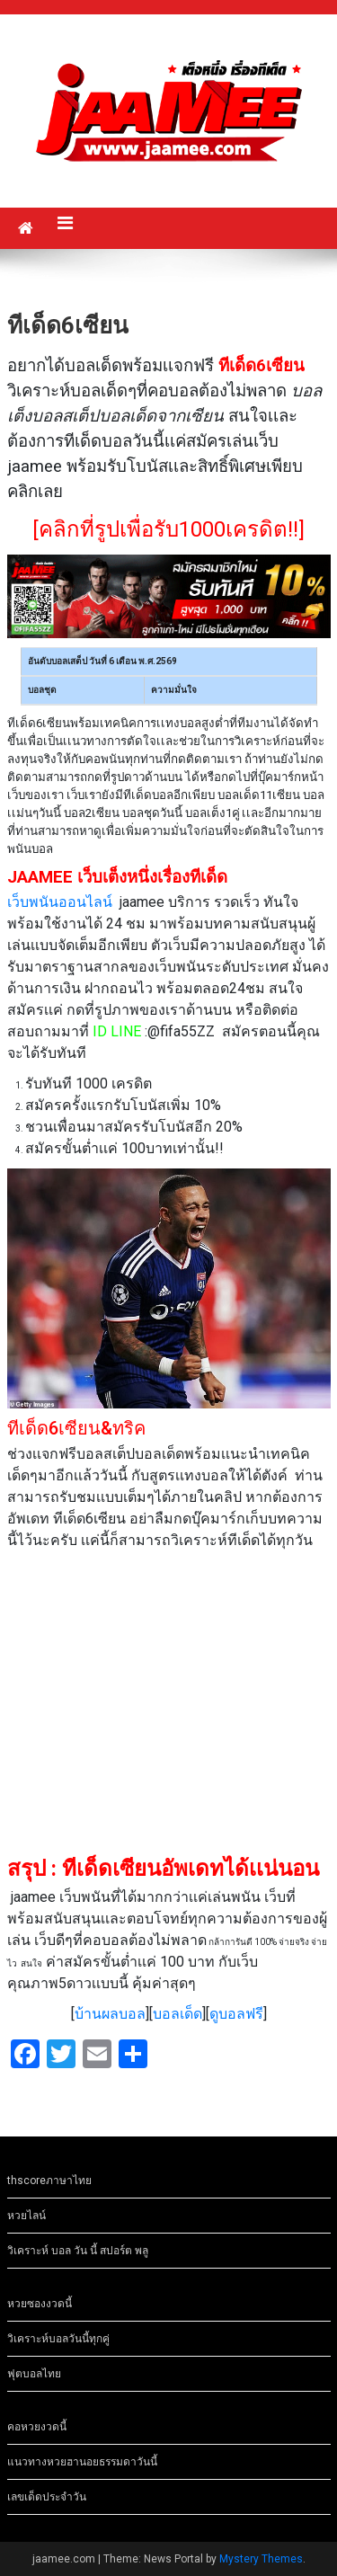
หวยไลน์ (26, 2215)
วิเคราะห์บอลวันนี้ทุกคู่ (58, 2338)
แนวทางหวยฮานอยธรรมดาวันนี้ (82, 2462)
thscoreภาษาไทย (49, 2180)
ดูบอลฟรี (236, 2013)
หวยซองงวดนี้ (39, 2303)
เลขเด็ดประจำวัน (46, 2497)
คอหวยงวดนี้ (37, 2427)
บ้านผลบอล (110, 2013)
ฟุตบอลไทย (34, 2373)
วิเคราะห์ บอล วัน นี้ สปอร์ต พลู (77, 2250)
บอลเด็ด (177, 2013)
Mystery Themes (261, 2559)
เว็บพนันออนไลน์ (59, 901)
